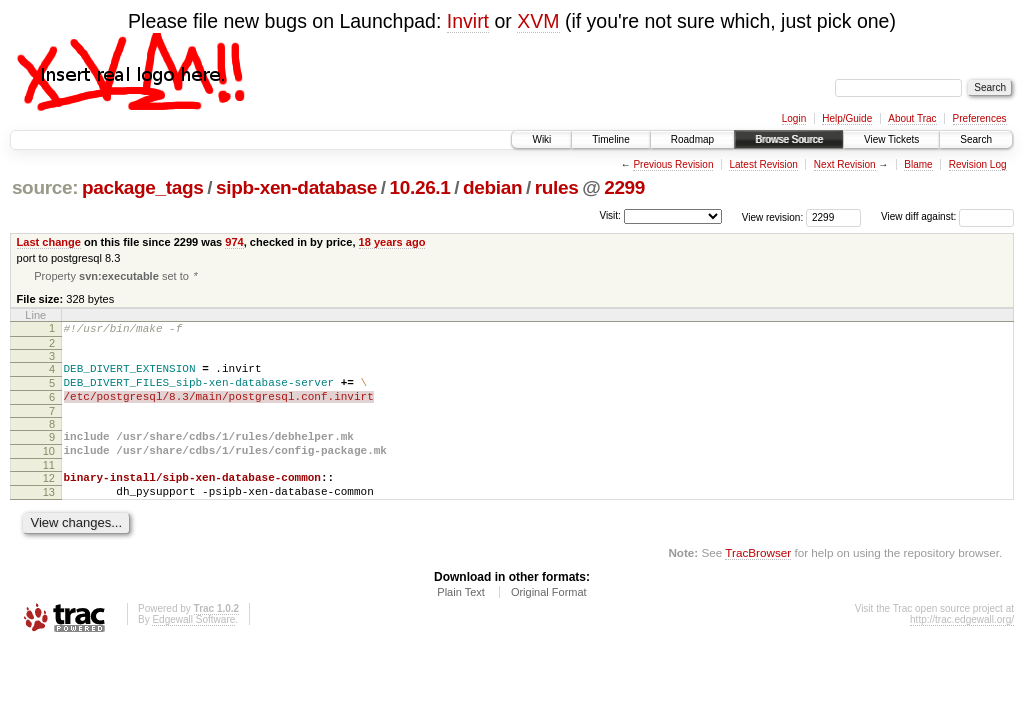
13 (49, 515)
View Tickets (891, 139)
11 (49, 485)
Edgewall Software (193, 645)
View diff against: (947, 216)
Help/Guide (847, 118)
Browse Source (789, 139)
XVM (538, 21)
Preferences (980, 118)
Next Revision (845, 164)
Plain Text (461, 618)
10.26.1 (420, 187)
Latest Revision (763, 164)
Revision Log (978, 164)
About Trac (912, 118)
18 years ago (392, 242)
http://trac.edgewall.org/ (962, 645)
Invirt (468, 21)
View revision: (773, 216)
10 (49, 468)
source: (45, 187)
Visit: (610, 215)
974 (234, 242)
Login (794, 118)
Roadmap (692, 139)
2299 (624, 187)
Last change (49, 242)
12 (49, 498)
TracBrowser (758, 578)
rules (557, 187)
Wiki (541, 139)
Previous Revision (673, 164)
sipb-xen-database (296, 187)
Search (976, 139)
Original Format (549, 618)
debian (492, 187)
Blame (918, 164)
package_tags (143, 187)
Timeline (610, 139)
